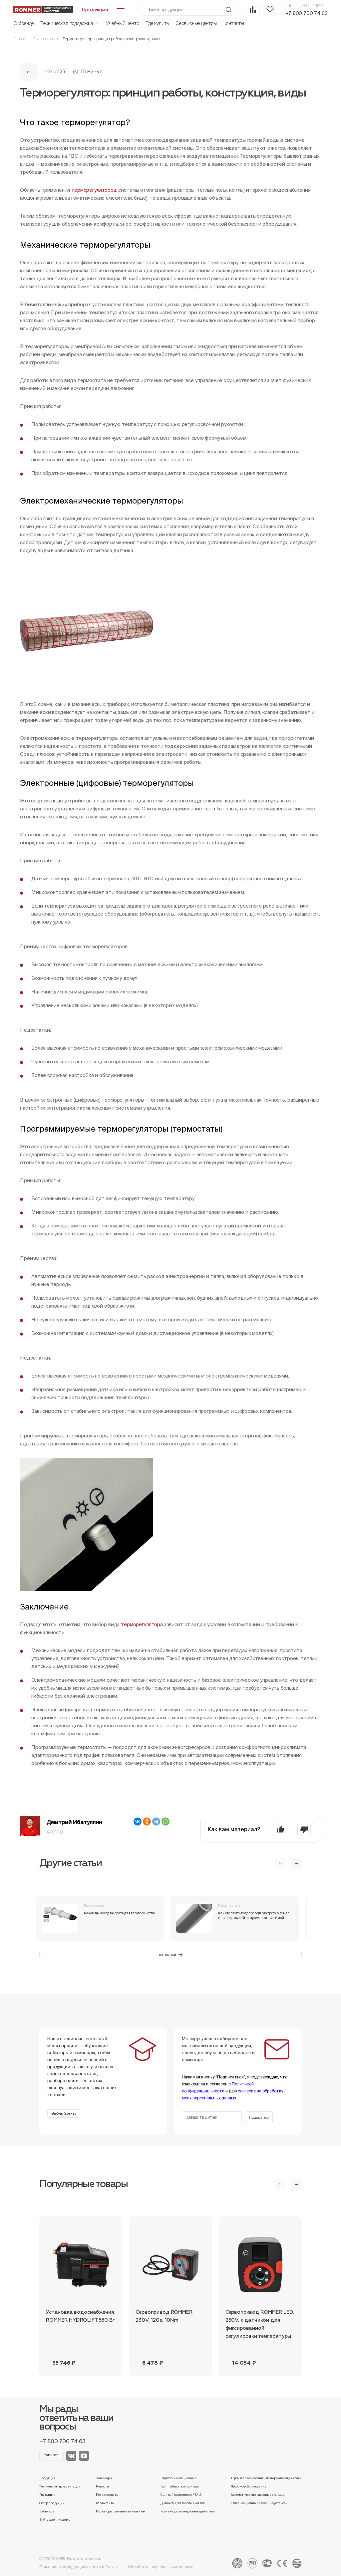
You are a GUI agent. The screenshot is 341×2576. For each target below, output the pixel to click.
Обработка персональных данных (160, 2567)
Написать (52, 2455)
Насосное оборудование (248, 2486)
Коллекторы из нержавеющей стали (188, 2511)
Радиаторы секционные (178, 2478)
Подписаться (259, 2117)
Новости (102, 2486)
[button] (296, 1863)
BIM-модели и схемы (55, 2519)
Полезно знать (46, 39)
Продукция (47, 2478)
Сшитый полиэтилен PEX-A (181, 2494)
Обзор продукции (52, 2503)
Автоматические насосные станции (258, 2494)
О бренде (23, 23)
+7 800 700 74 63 (306, 13)
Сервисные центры (195, 23)
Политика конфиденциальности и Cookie (78, 2567)
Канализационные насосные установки (260, 2503)
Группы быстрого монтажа (180, 2486)
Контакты (233, 23)
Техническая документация (59, 2486)
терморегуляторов (93, 190)
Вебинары (47, 2511)
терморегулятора (142, 1624)
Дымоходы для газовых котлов (182, 2503)
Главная (21, 39)
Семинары (104, 2478)
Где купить (157, 23)
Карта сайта (105, 2503)
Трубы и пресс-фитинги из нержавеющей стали (266, 2478)
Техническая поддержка (69, 23)
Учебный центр (122, 23)
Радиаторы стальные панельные (120, 2511)
